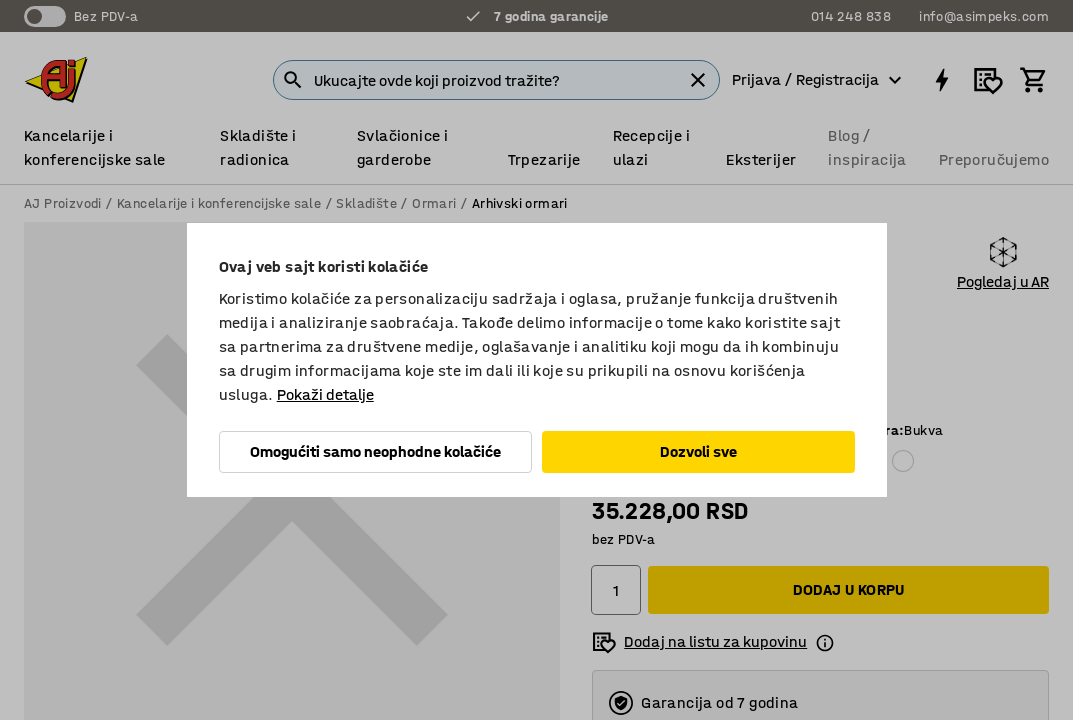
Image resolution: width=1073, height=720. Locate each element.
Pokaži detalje (325, 394)
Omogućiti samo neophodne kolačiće (375, 451)
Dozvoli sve (698, 451)
